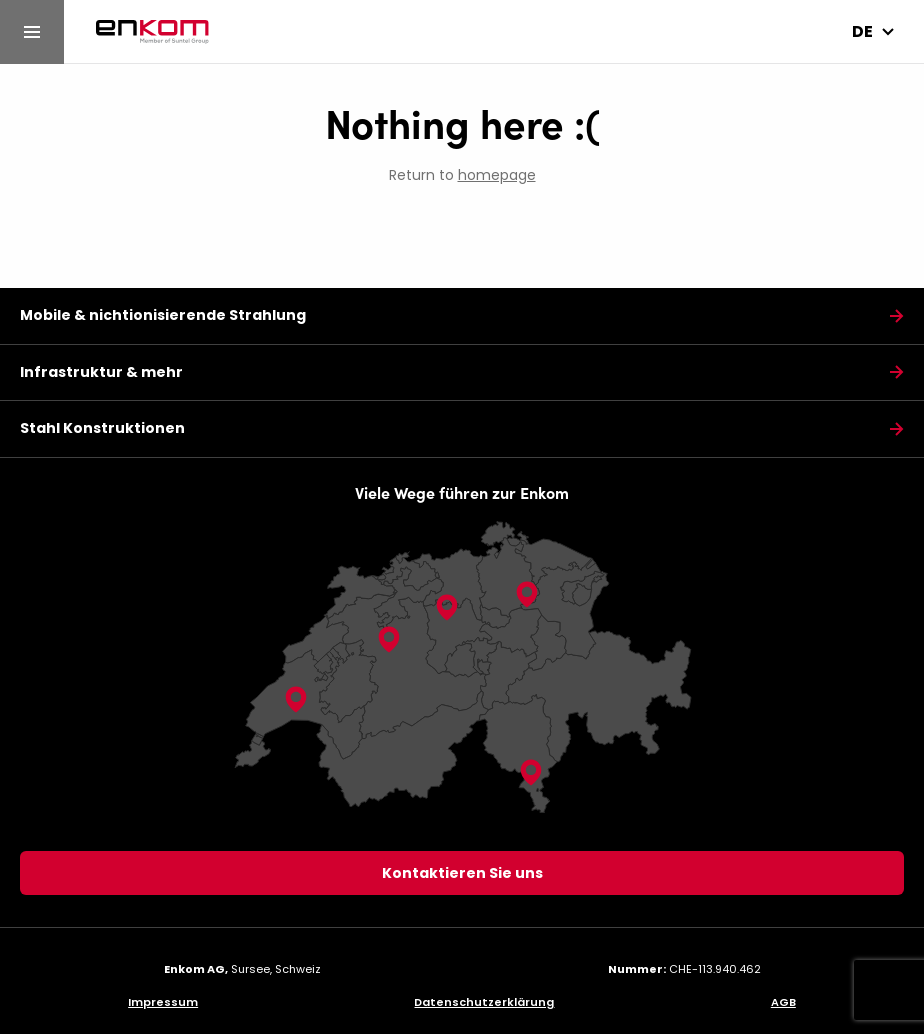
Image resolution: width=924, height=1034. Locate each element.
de (862, 31)
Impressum (163, 1002)
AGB (783, 1002)
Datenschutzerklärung (484, 1002)
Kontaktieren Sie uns (462, 873)
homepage (497, 175)
